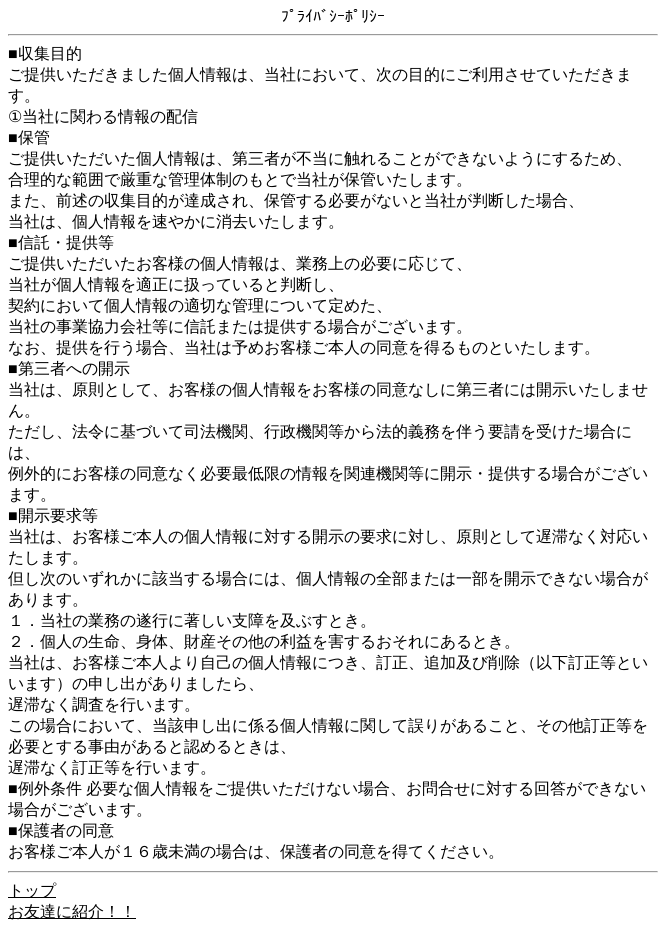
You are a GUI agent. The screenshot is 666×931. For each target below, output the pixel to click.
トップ (32, 890)
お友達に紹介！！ (72, 911)
